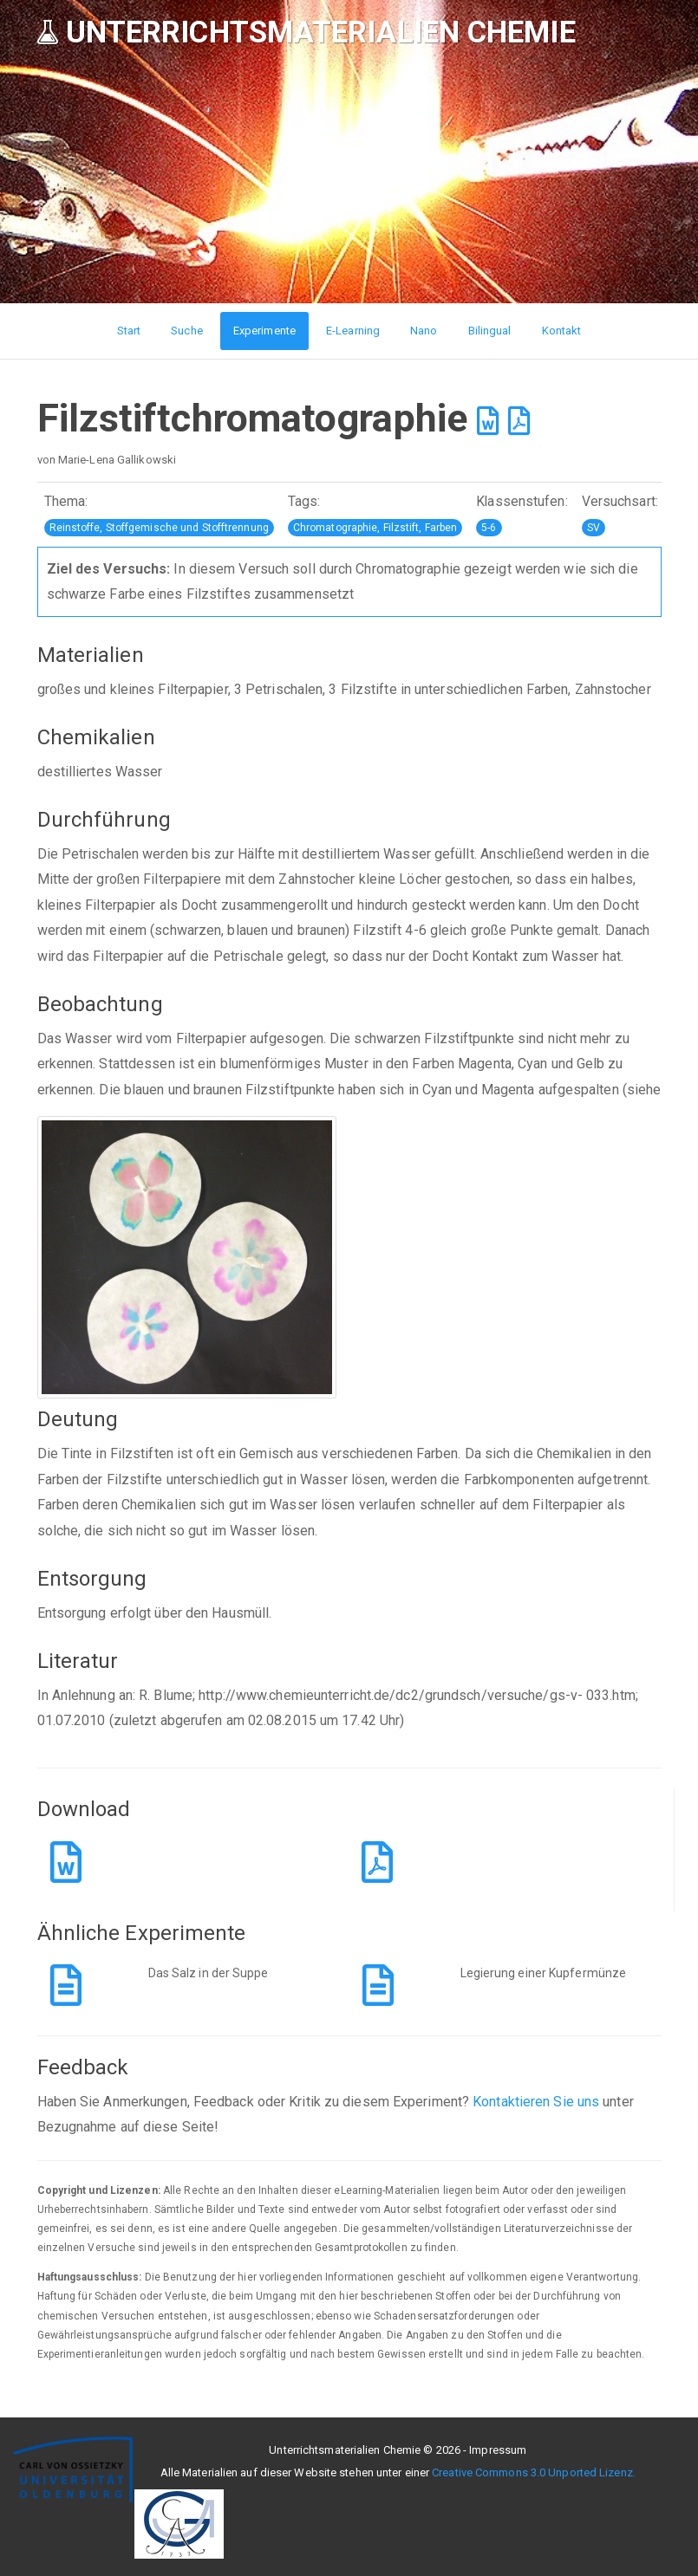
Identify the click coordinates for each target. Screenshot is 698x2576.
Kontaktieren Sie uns (536, 2101)
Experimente (264, 330)
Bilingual (490, 330)
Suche (187, 330)
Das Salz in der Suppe (208, 1973)
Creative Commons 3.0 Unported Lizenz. (534, 2472)
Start (129, 330)
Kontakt (562, 330)
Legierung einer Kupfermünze (543, 1973)
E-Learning (353, 330)
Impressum (497, 2449)
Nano (423, 330)
